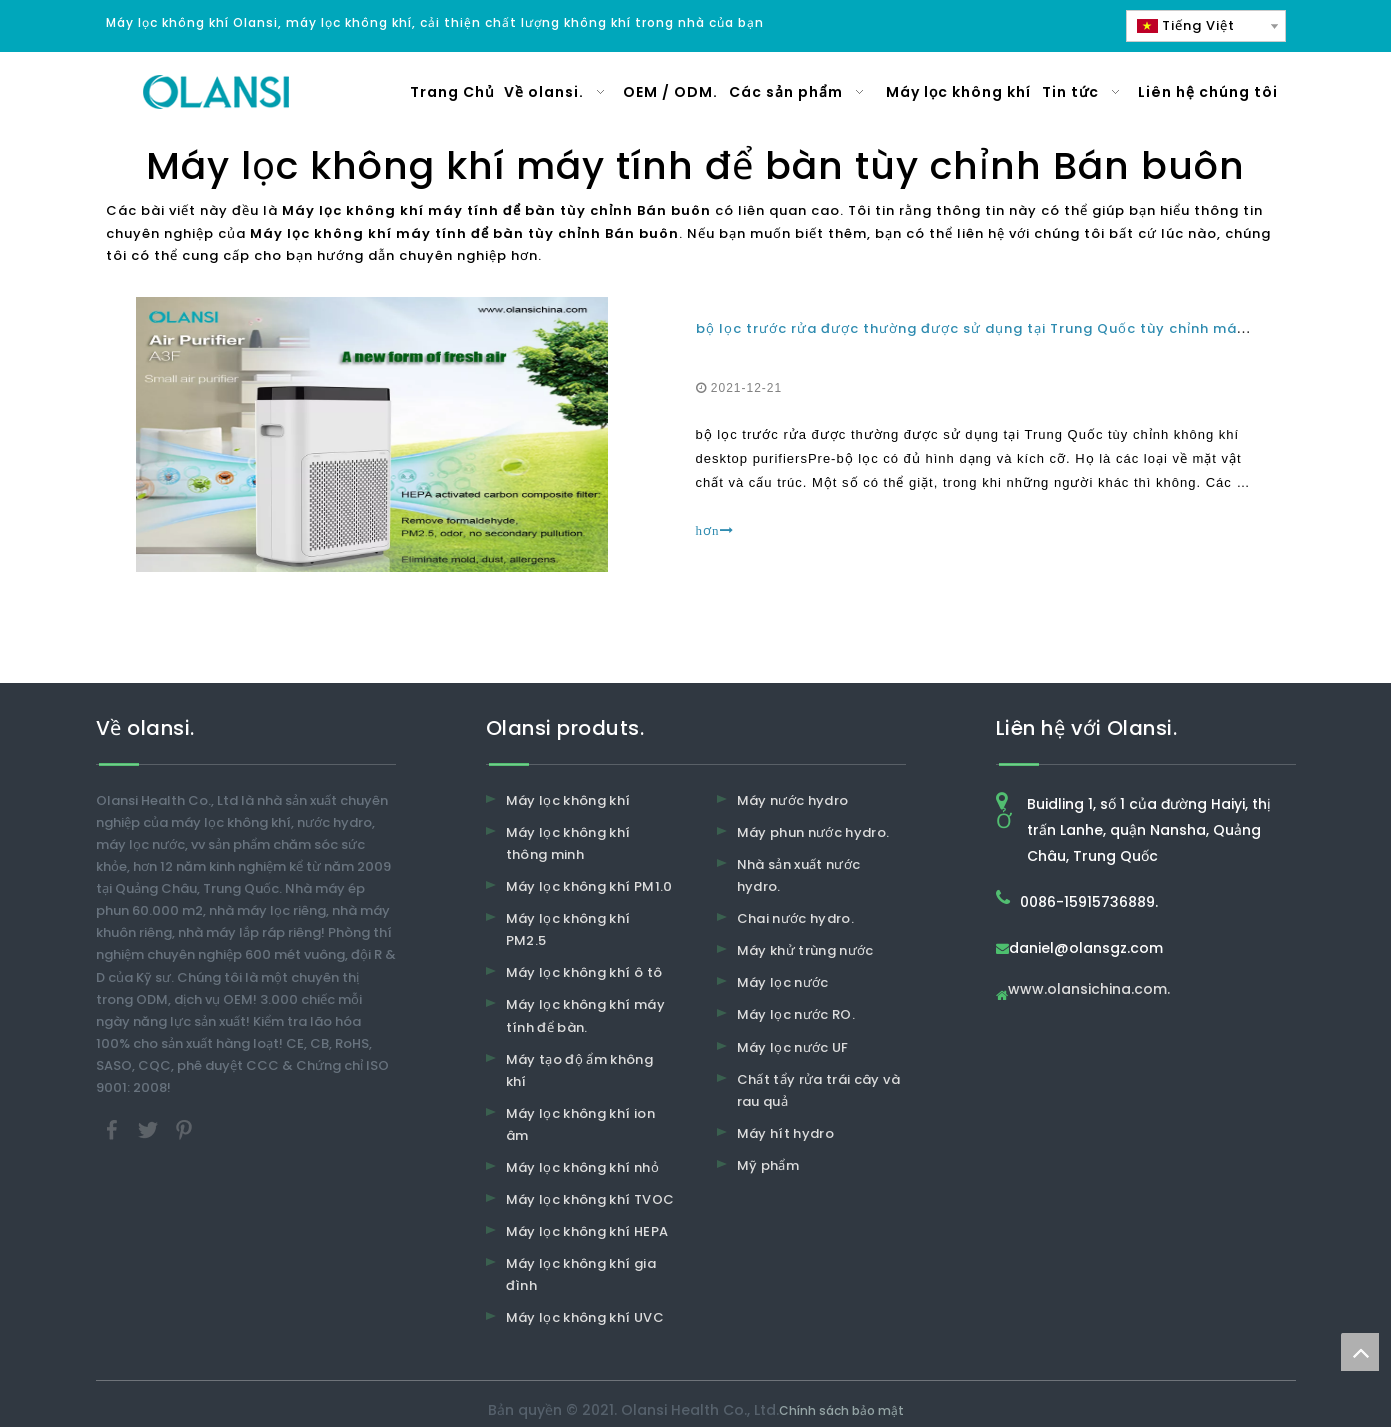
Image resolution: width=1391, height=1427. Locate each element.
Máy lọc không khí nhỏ (582, 1167)
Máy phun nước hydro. (813, 832)
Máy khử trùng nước (805, 950)
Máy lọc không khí (568, 800)
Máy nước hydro (793, 800)
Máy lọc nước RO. (796, 1014)
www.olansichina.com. (1089, 990)
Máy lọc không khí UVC (585, 1317)
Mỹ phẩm (768, 1165)
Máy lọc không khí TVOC (590, 1199)
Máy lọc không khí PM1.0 (589, 886)
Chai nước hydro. (796, 918)
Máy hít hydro (786, 1133)
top (1360, 1352)
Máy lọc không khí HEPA (587, 1231)
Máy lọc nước (783, 982)
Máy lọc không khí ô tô (584, 972)
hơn (715, 530)
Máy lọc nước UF (793, 1047)
